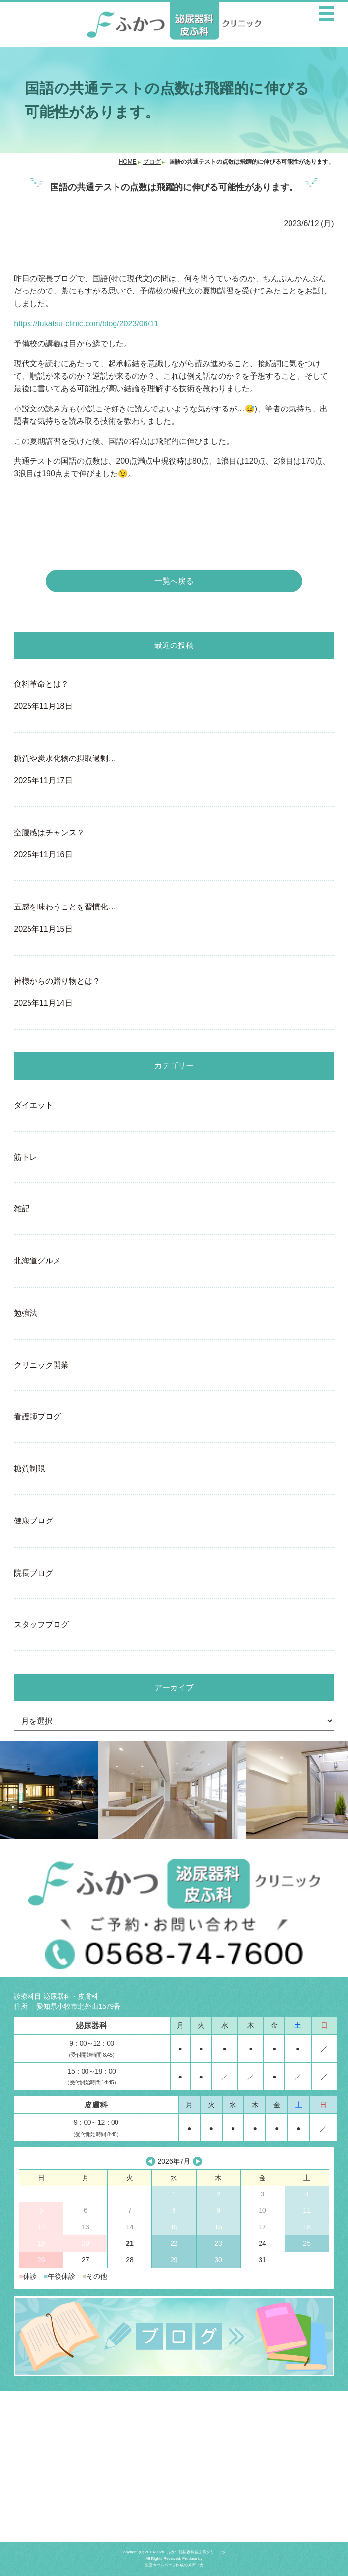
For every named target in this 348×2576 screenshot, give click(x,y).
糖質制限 (29, 1468)
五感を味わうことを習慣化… (174, 919)
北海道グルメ (37, 1261)
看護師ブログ (37, 1416)
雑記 (21, 1208)
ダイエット (33, 1105)
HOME (128, 161)
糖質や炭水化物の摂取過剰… (174, 770)
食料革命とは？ (174, 696)
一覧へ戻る (174, 581)
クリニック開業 (41, 1365)
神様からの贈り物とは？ (174, 993)
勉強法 (25, 1313)
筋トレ (25, 1157)
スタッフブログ (41, 1624)
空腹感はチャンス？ (174, 844)
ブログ (152, 161)
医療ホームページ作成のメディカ (174, 2565)
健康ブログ (33, 1521)
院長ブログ (33, 1573)
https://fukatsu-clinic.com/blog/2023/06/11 (86, 324)
